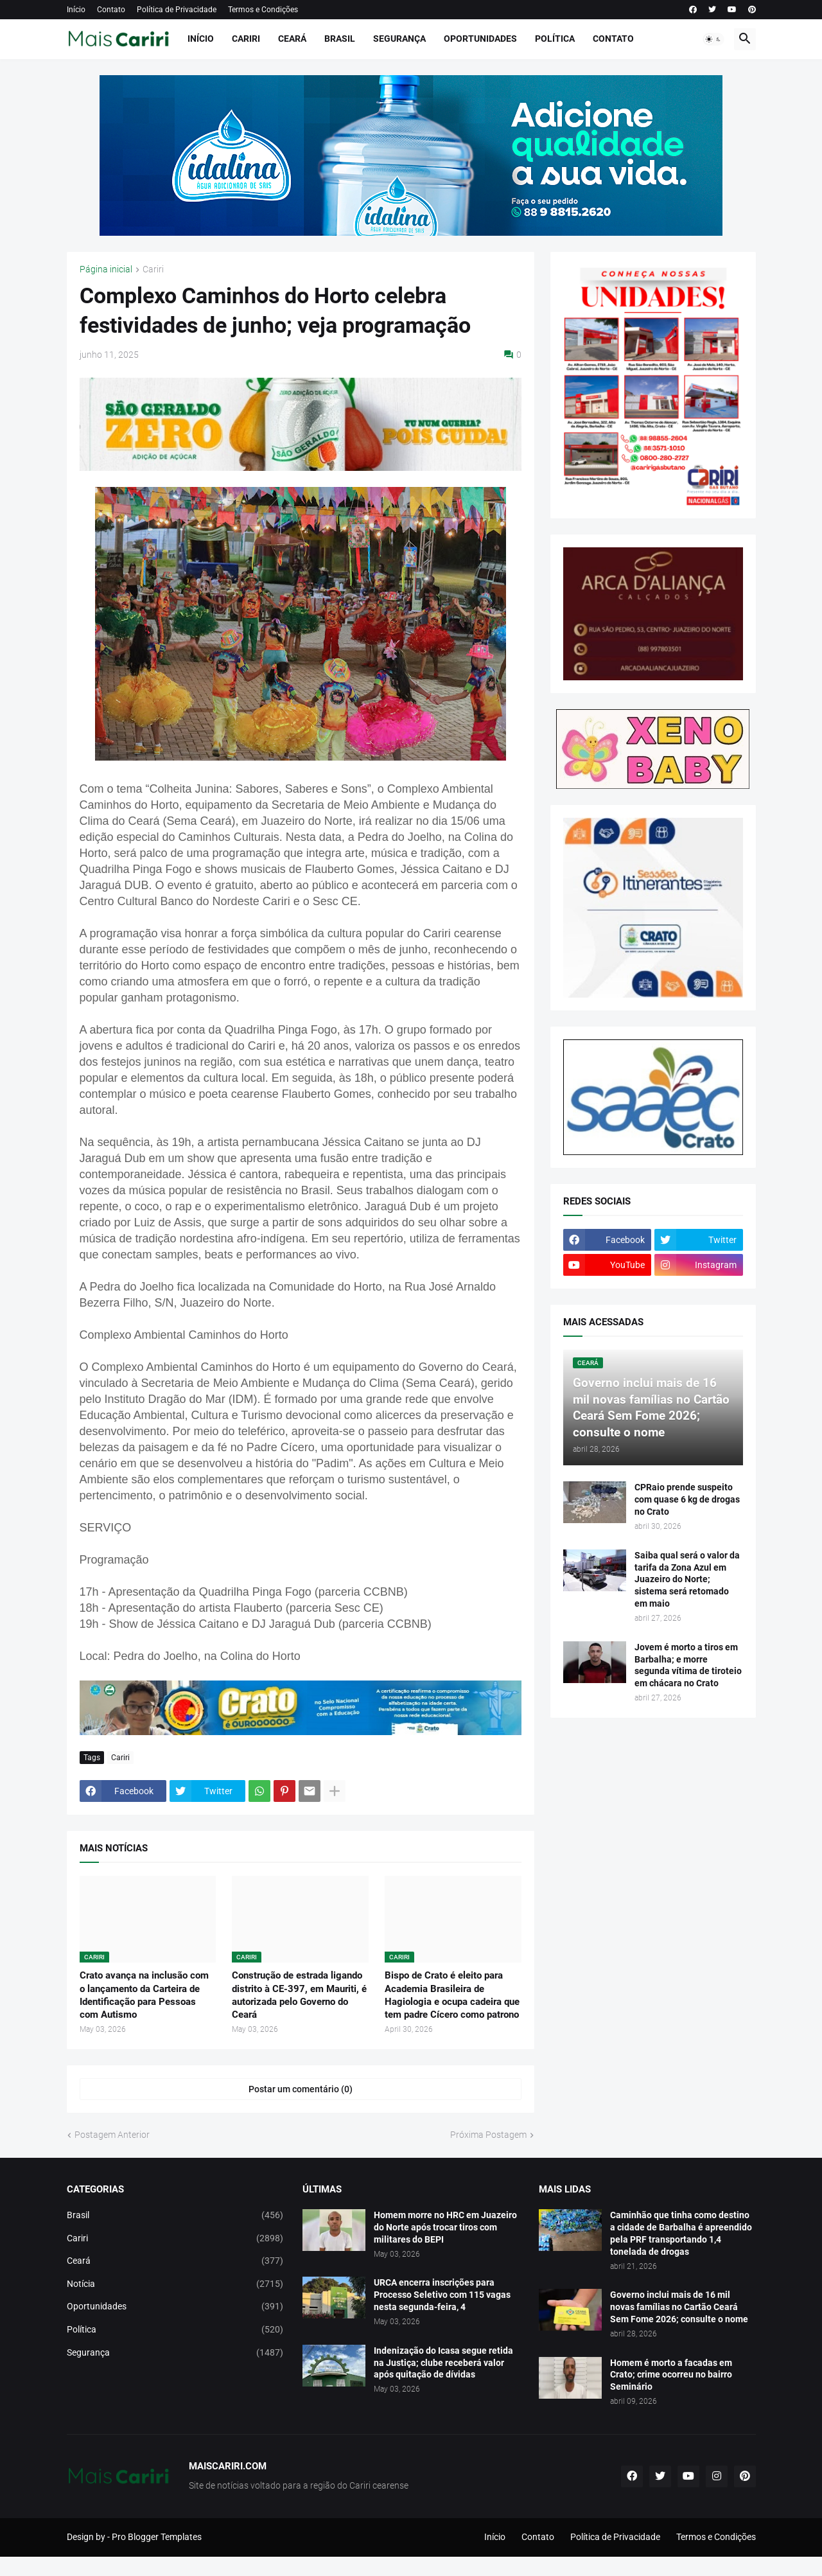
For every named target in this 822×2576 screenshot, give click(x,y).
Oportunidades (480, 38)
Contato (111, 9)
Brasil (339, 38)
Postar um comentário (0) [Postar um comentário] (301, 2089)
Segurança (399, 38)
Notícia (175, 2284)
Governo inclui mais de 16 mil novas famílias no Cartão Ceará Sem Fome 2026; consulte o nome (679, 2306)
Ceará (292, 38)
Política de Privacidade (176, 9)
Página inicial (106, 269)
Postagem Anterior (112, 2135)
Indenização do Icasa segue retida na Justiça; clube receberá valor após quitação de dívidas (443, 2362)
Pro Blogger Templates (157, 2537)
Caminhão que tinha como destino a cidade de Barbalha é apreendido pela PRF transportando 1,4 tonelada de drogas (681, 2233)
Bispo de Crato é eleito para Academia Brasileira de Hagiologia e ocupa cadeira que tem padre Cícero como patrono (452, 1995)
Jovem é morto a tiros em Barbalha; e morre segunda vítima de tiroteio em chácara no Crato (688, 1665)
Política (555, 38)
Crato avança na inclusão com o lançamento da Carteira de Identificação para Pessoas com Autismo (144, 1995)
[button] (713, 39)
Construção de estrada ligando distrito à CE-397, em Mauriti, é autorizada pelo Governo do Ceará (299, 1995)
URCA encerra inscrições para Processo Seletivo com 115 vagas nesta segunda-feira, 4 (442, 2294)
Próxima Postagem (488, 2135)
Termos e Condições (263, 9)
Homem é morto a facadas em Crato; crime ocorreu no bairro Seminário (671, 2375)
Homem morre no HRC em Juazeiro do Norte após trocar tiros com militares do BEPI (445, 2227)
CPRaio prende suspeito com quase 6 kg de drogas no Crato (687, 1499)
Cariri (246, 38)
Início (76, 9)
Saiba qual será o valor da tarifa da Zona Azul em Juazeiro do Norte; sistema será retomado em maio (687, 1579)
